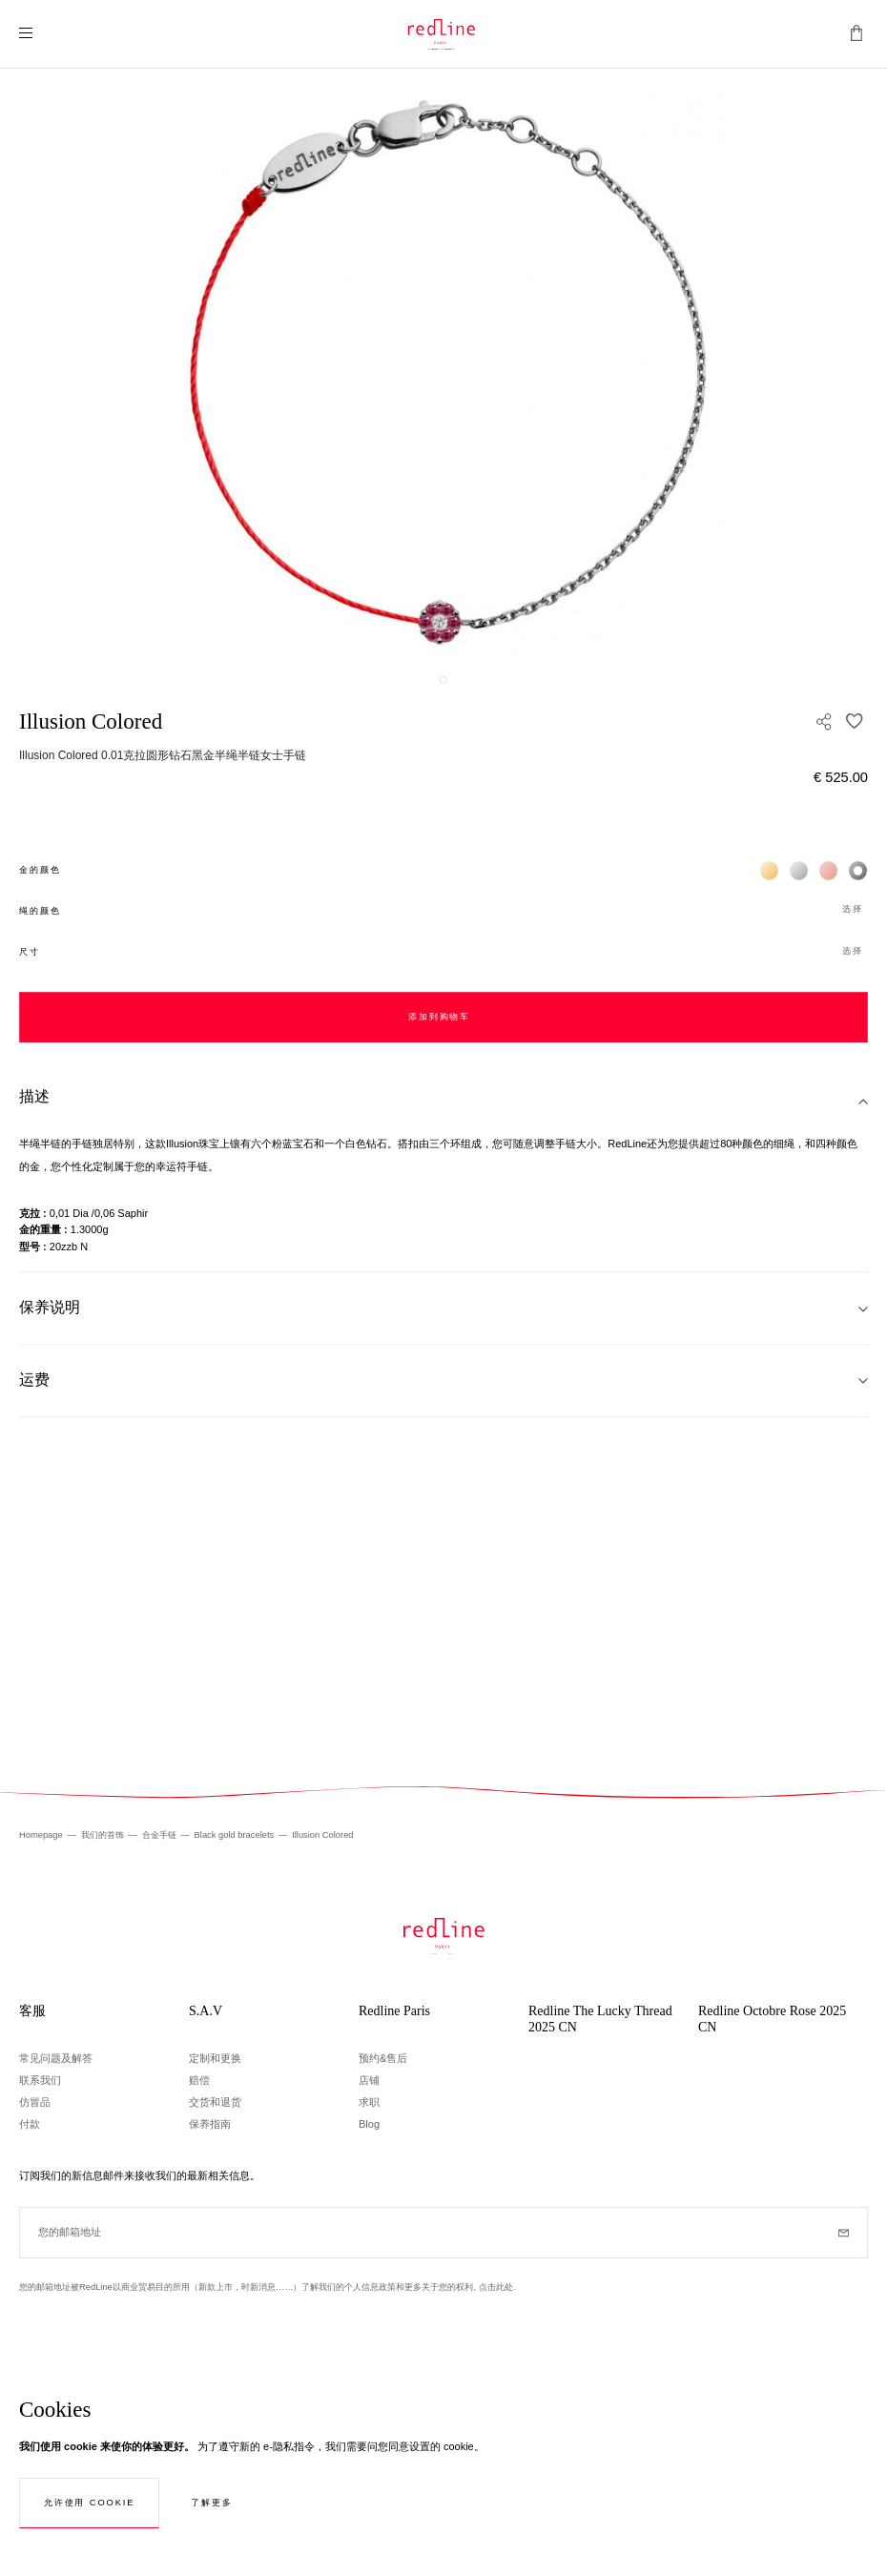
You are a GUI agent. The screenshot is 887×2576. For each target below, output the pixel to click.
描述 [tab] (34, 1096)
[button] (443, 910)
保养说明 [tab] (49, 1307)
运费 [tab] (34, 1379)
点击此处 (496, 2287)
